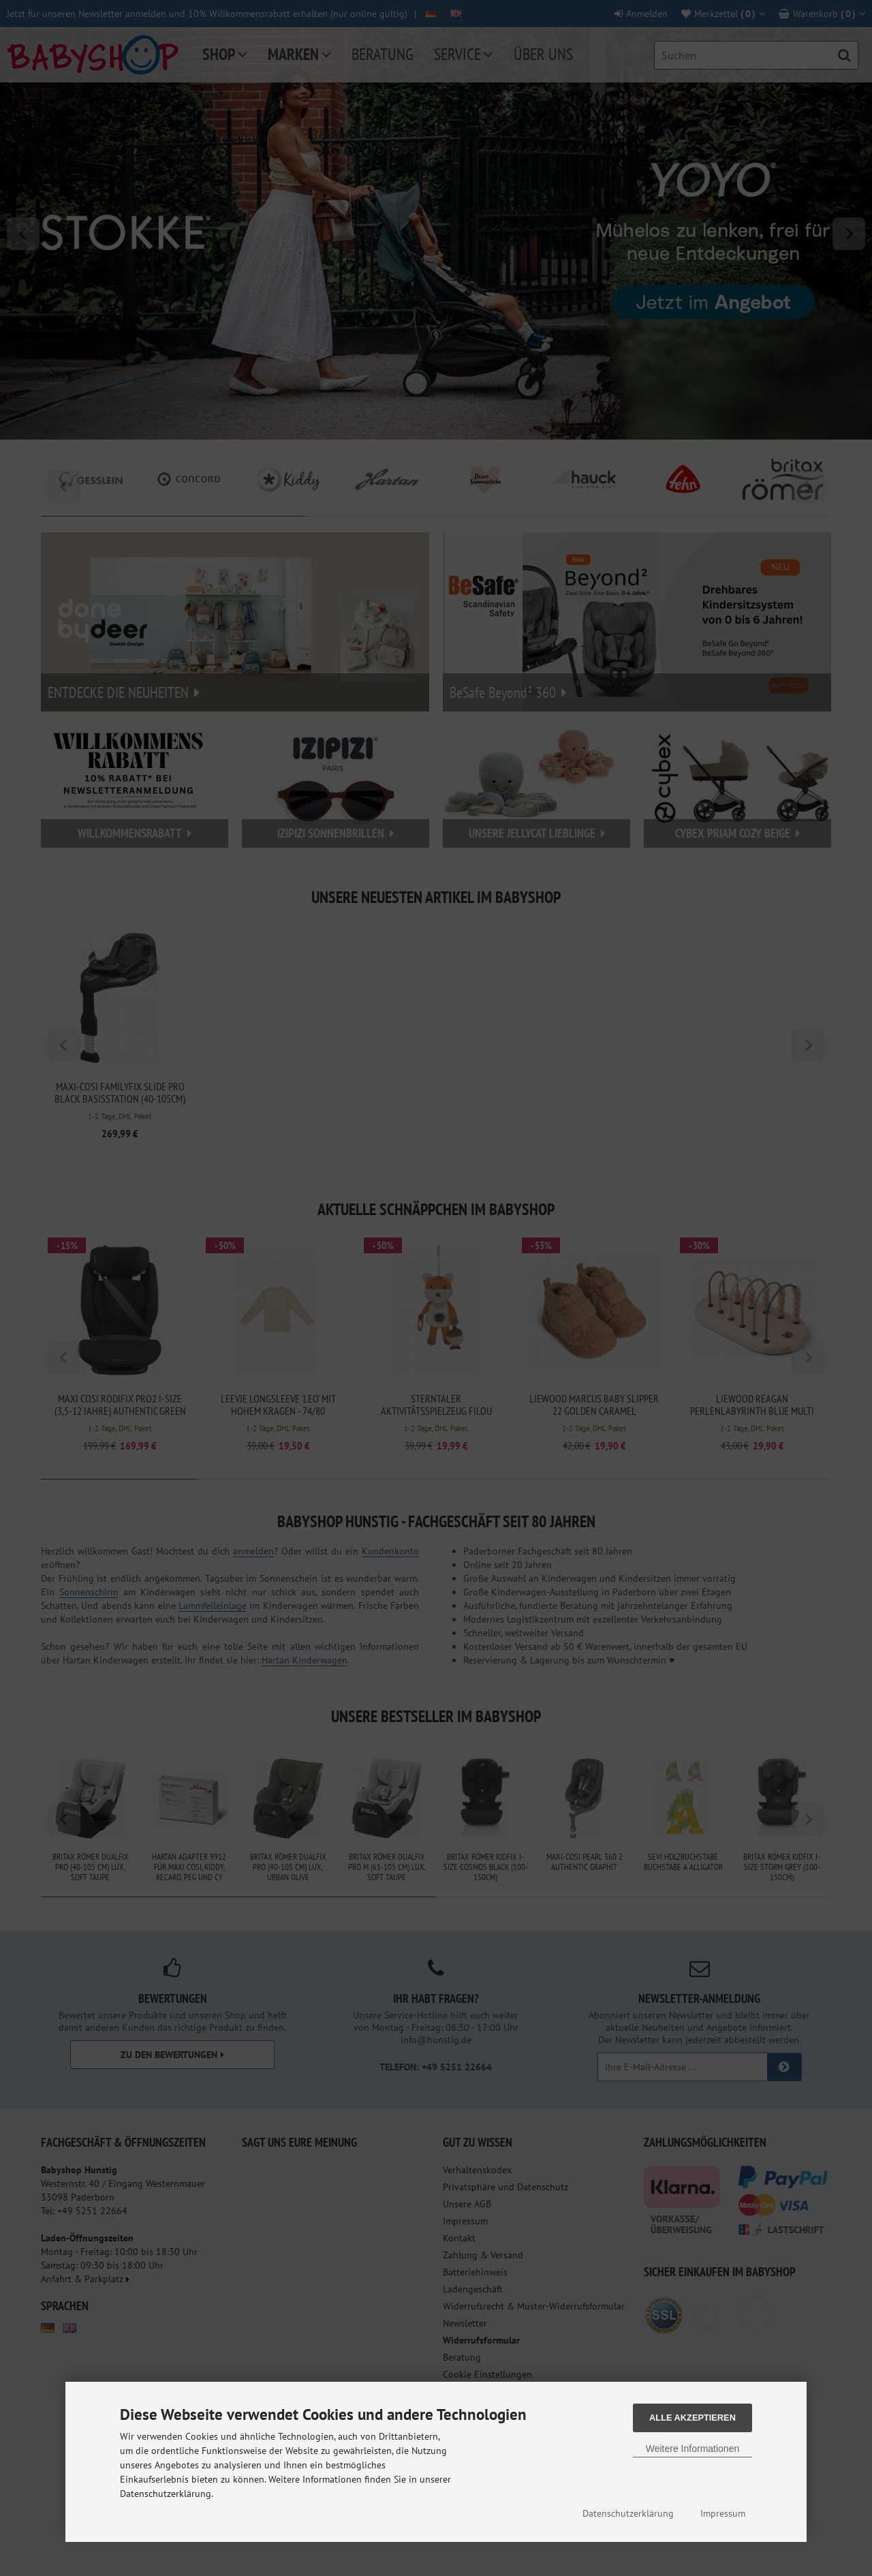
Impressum (722, 2513)
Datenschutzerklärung (628, 2513)
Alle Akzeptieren (692, 2417)
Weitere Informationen (692, 2448)
